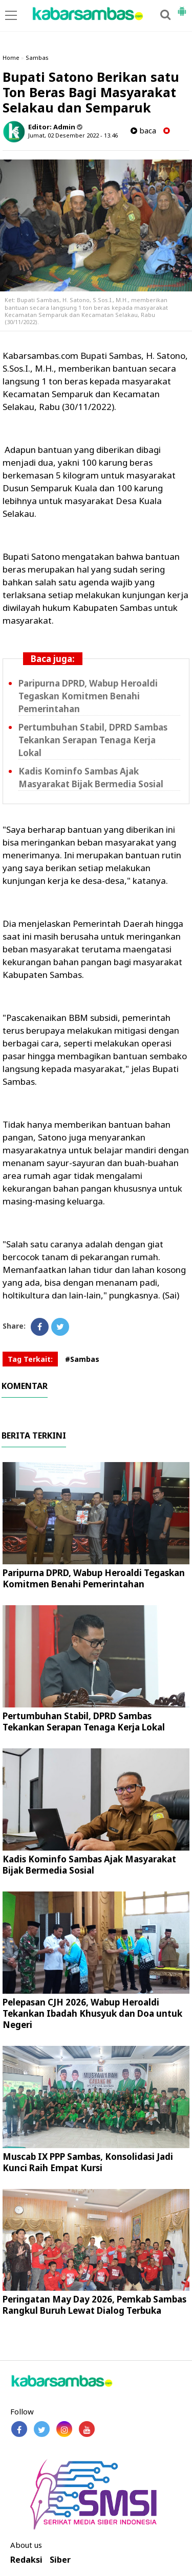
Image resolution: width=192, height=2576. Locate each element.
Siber (60, 2560)
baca (143, 130)
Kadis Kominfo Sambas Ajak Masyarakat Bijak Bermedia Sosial (90, 777)
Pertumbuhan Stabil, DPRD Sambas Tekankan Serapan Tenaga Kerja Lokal (92, 740)
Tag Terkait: (30, 1359)
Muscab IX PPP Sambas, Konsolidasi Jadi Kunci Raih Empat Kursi (88, 2162)
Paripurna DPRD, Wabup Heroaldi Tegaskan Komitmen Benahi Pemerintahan (88, 696)
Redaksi (26, 2560)
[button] (182, 7)
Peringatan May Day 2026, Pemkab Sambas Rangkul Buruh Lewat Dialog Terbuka (94, 2304)
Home (11, 57)
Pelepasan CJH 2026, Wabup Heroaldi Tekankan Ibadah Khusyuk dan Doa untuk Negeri (92, 2013)
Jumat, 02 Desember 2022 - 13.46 (73, 135)
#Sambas (82, 1359)
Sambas (37, 57)
